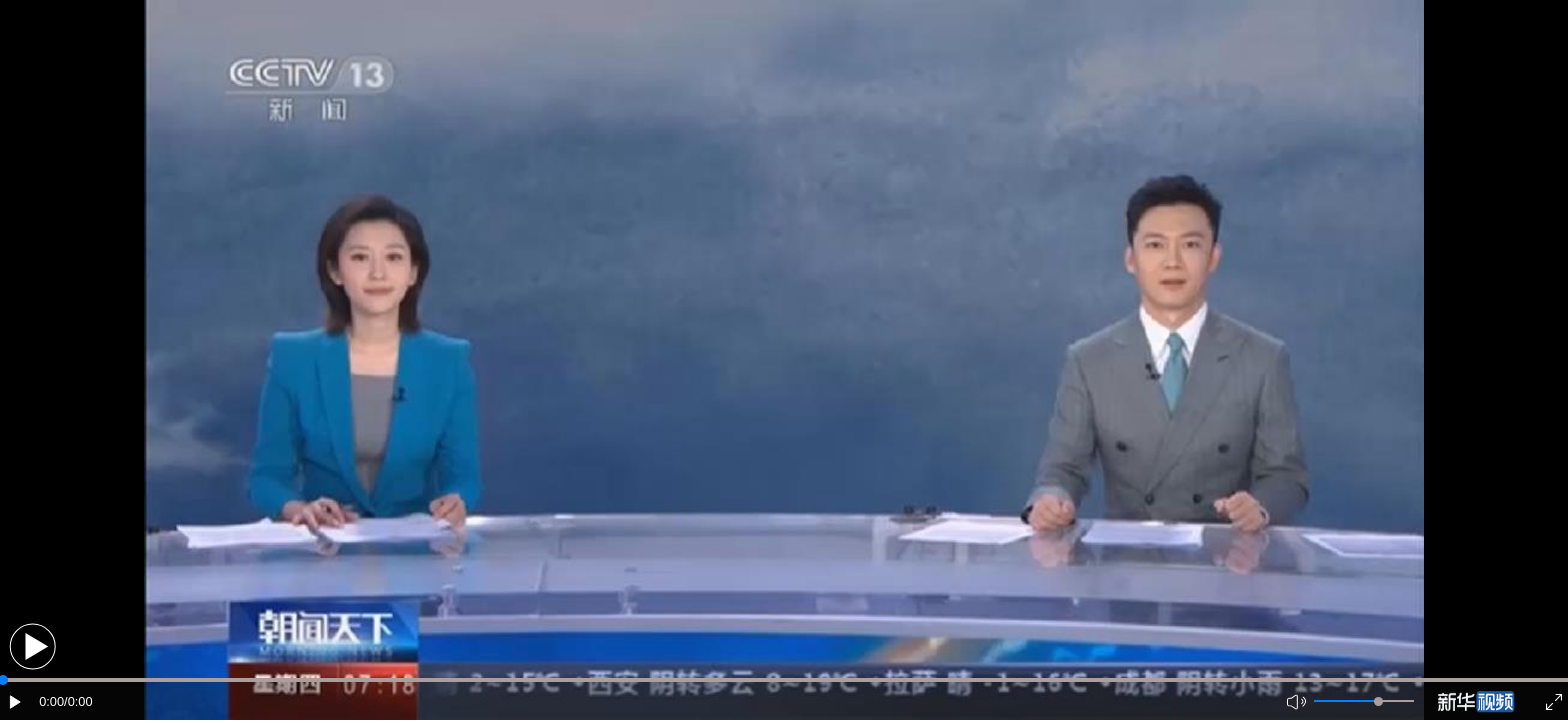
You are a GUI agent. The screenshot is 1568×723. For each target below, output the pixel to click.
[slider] (1378, 701)
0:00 (51, 701)
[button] (32, 646)
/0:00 (78, 701)
